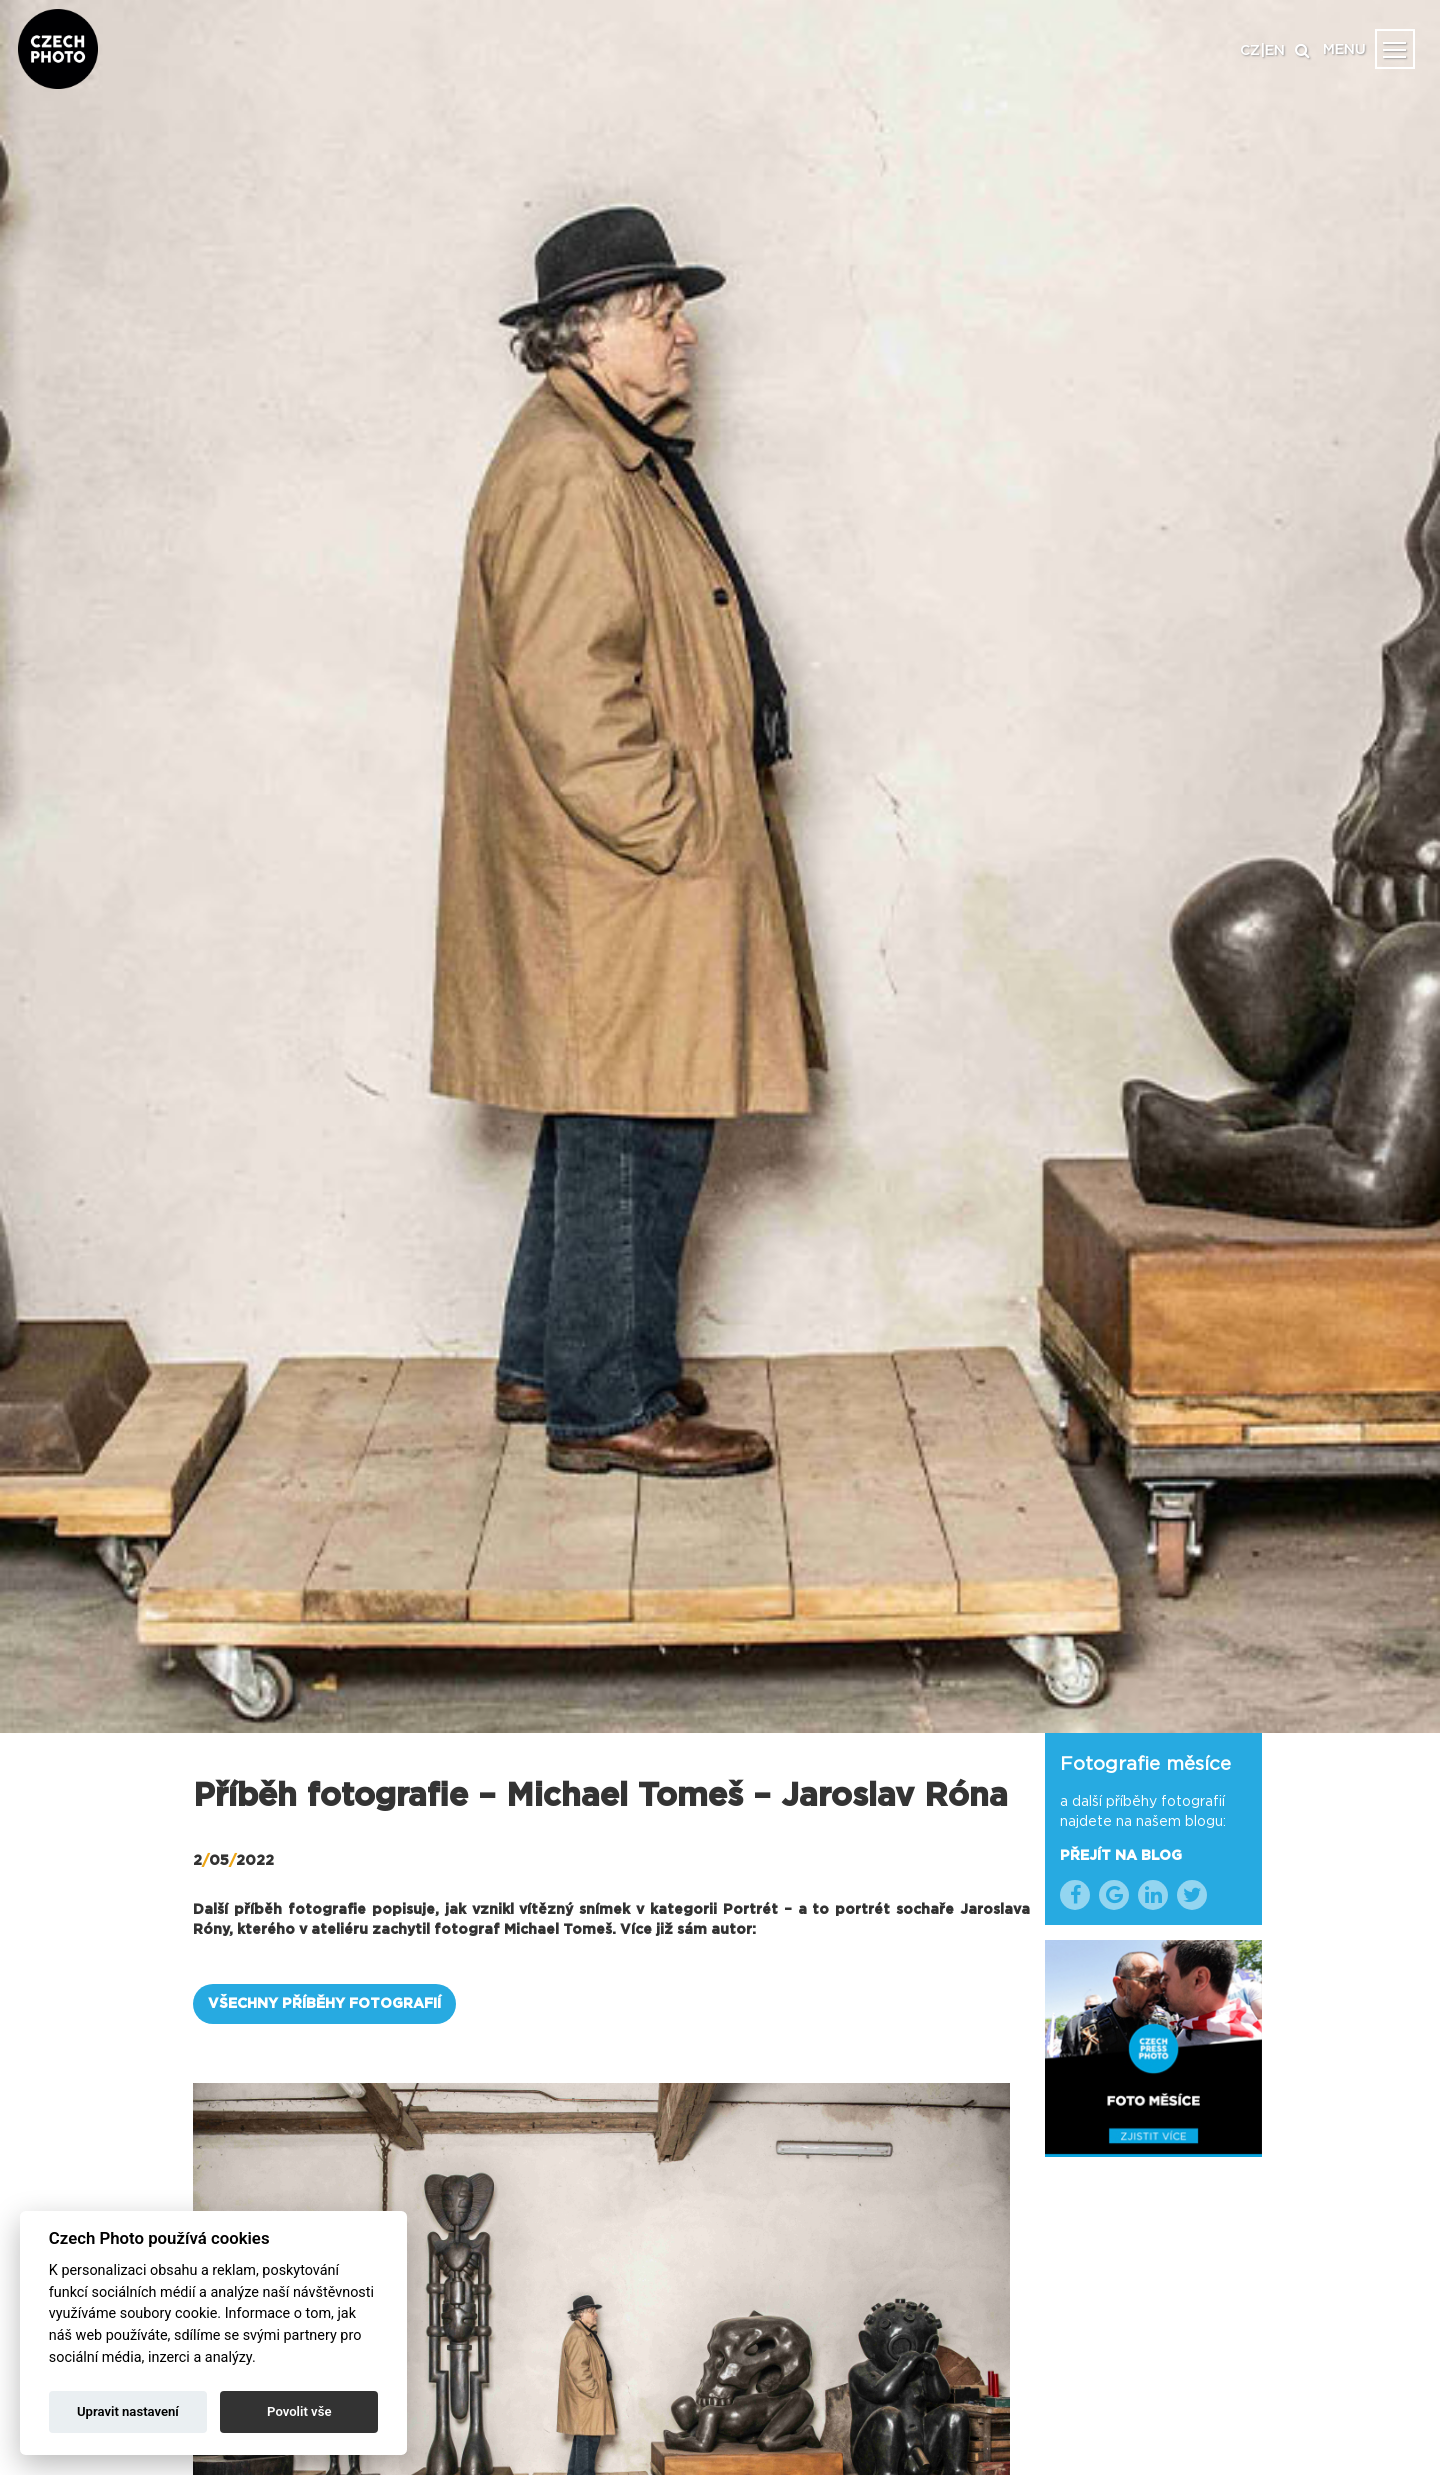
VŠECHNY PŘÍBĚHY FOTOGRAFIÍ (324, 2004)
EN (1275, 51)
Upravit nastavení (128, 2411)
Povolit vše (299, 2411)
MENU (1344, 50)
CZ (1250, 51)
